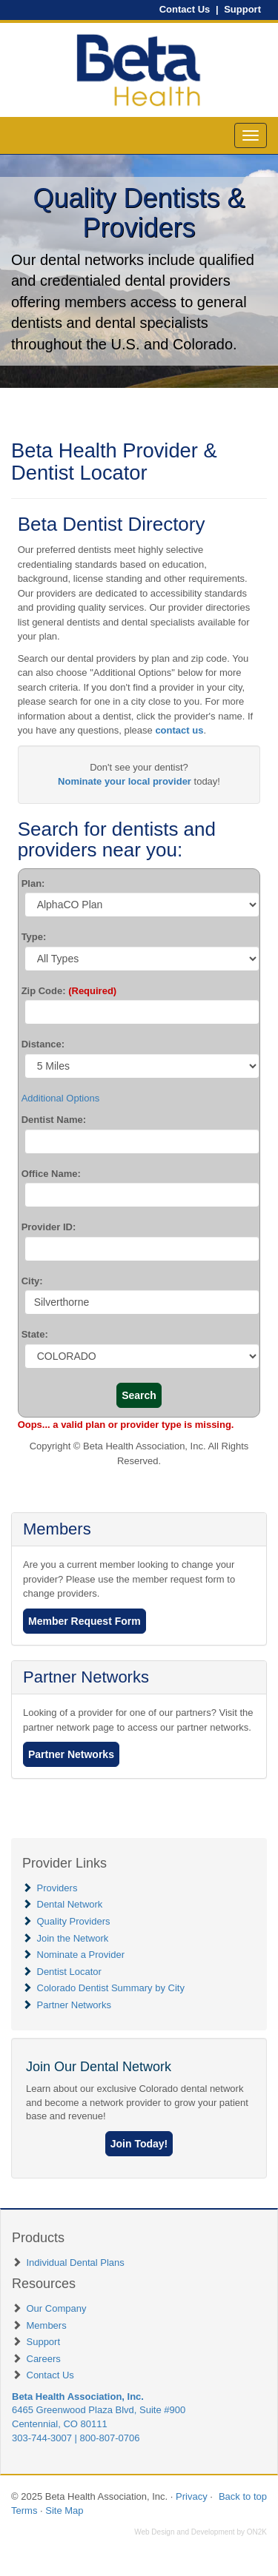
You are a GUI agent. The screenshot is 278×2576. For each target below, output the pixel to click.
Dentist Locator (69, 1971)
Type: (34, 936)
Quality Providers (73, 1921)
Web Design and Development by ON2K (200, 2532)
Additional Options (60, 1098)
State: (34, 1334)
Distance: (43, 1044)
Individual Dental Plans (76, 2262)
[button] (139, 2143)
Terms (24, 2510)
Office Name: (51, 1173)
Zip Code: (69, 990)
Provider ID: (48, 1226)
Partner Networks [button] (71, 1754)
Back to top (243, 2496)
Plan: (33, 883)
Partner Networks (86, 1677)
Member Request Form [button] (84, 1621)
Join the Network (73, 1938)
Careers (44, 2358)
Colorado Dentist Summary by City (111, 1987)
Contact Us (185, 9)
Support (242, 9)
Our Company (57, 2308)
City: (32, 1281)
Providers (57, 1888)
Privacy (192, 2496)
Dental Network (70, 1904)
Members (57, 1529)
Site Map (64, 2510)
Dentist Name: (53, 1119)
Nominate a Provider (81, 1954)
